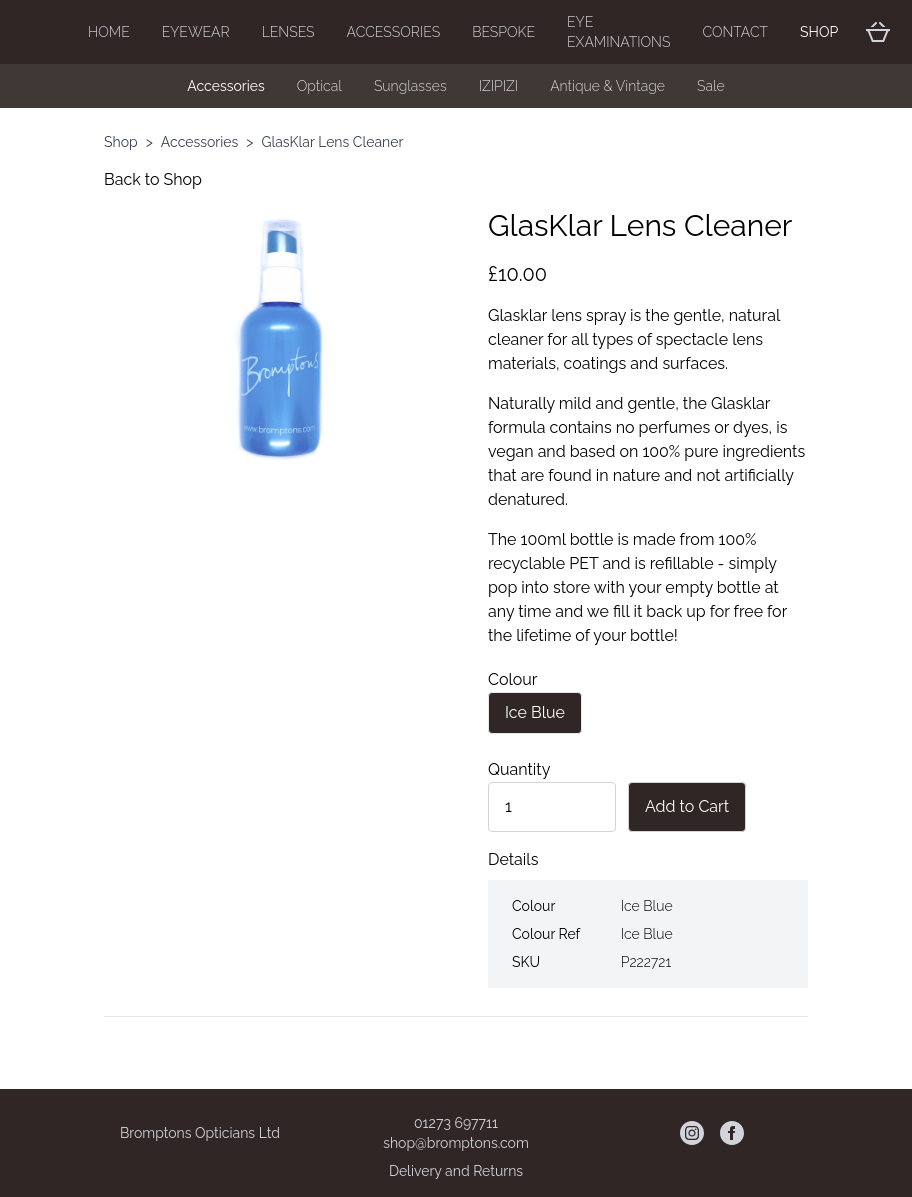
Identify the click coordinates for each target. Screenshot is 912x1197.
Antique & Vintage (607, 86)
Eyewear (196, 32)
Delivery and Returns (456, 1171)
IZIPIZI (499, 86)
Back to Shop (153, 179)
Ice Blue (535, 712)
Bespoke (503, 32)
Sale (711, 86)
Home (109, 32)
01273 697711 (456, 1123)
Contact (735, 32)
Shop (819, 32)
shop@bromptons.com (456, 1143)
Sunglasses (410, 86)
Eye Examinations (618, 32)
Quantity (519, 769)
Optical (319, 86)
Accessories (394, 32)
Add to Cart (687, 806)
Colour (513, 679)
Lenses (288, 32)
